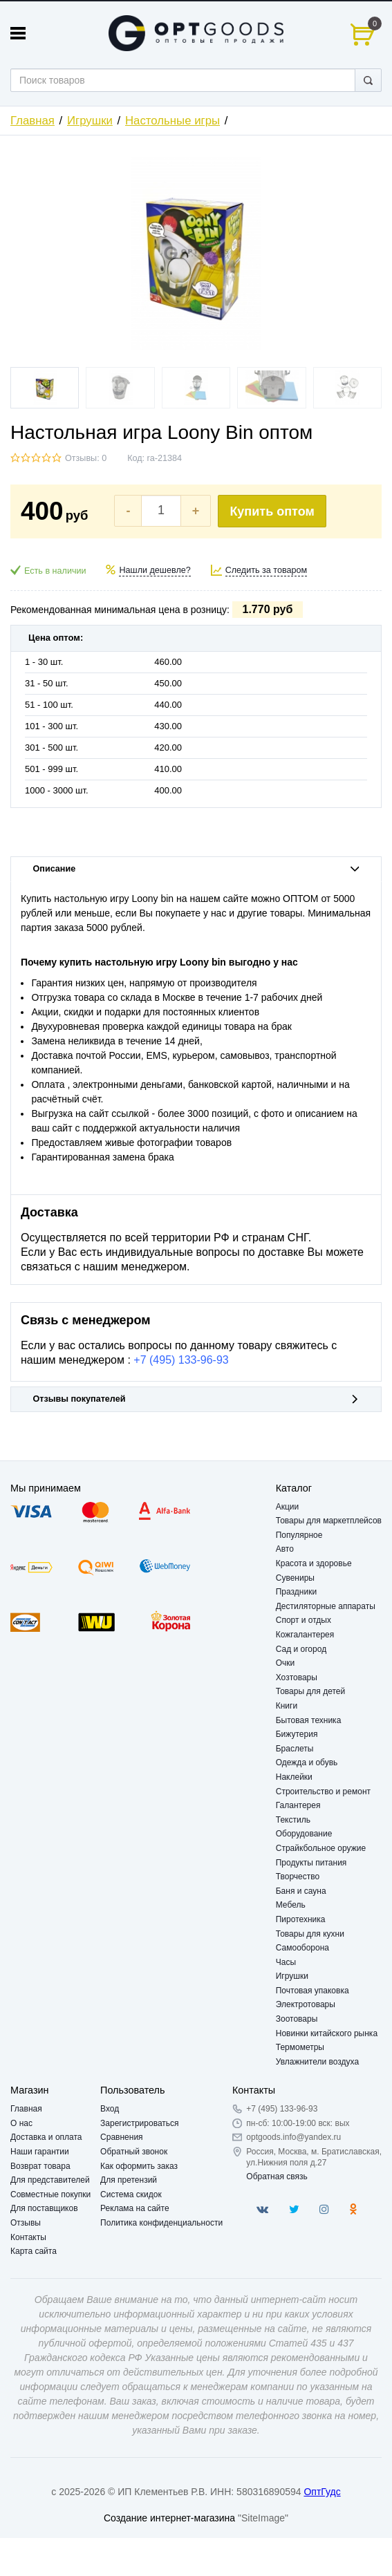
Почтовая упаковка (312, 1990)
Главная (32, 120)
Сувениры (295, 1578)
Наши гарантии (39, 2151)
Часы (286, 1962)
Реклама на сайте (134, 2208)
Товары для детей (310, 1691)
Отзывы (25, 2223)
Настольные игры (172, 120)
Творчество (297, 1876)
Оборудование (304, 1834)
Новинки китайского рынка (326, 2033)
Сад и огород (301, 1649)
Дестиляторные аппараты (325, 1606)
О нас (21, 2123)
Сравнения (121, 2137)
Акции (287, 1507)
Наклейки (294, 1777)
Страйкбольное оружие (321, 1848)
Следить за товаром (266, 570)
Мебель (291, 1905)
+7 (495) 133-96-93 (180, 1360)
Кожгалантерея (305, 1634)
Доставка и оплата (46, 2137)
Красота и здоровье (314, 1563)
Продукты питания (311, 1863)
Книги (286, 1706)
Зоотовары (297, 2019)
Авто (285, 1549)
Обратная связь (276, 2176)
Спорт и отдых (303, 1620)
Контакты (28, 2237)
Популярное (299, 1535)
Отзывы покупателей (196, 1399)
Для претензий (128, 2180)
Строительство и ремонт (323, 1791)
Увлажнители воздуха (317, 2062)
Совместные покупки (50, 2194)
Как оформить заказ (139, 2166)
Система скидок (131, 2194)
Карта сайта (33, 2251)
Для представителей (50, 2180)
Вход (109, 2109)
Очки (285, 1663)
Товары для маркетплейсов (329, 1520)
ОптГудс (322, 2491)
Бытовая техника (309, 1720)
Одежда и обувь (307, 1762)
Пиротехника (301, 1919)
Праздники (296, 1592)
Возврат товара (40, 2166)
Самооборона (302, 1948)
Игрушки (90, 120)
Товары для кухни (310, 1934)
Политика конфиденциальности (161, 2223)
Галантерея (298, 1805)
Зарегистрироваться (139, 2123)
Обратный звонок (133, 2151)
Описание (196, 869)
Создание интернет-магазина (169, 2517)
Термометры (300, 2047)
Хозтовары (296, 1677)
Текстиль (293, 1820)
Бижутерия (297, 1734)
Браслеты (295, 1749)
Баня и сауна (301, 1891)
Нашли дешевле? (154, 570)
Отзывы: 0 (85, 458)
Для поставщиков (44, 2208)
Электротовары (305, 2004)
